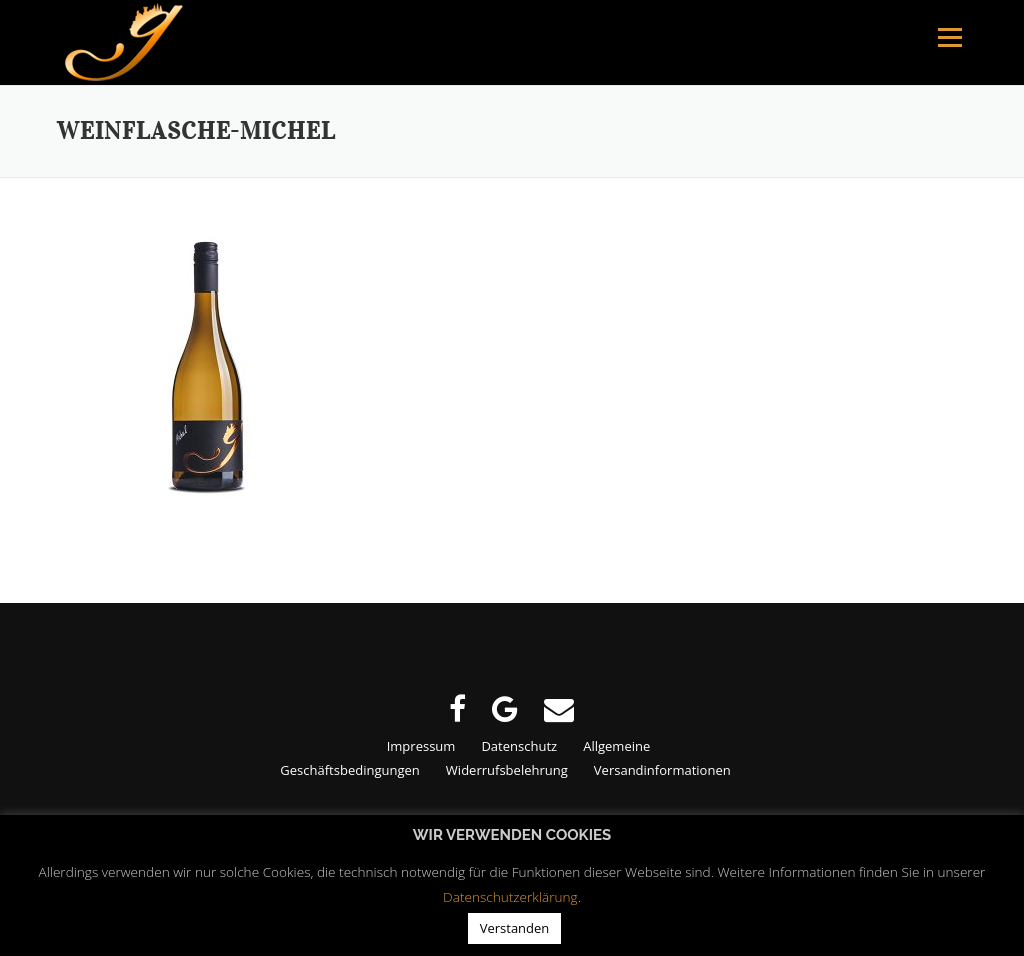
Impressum (421, 746)
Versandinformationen (662, 770)
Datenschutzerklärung (510, 896)
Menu (949, 37)
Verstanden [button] (515, 928)
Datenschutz (519, 746)
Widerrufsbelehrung (507, 770)
